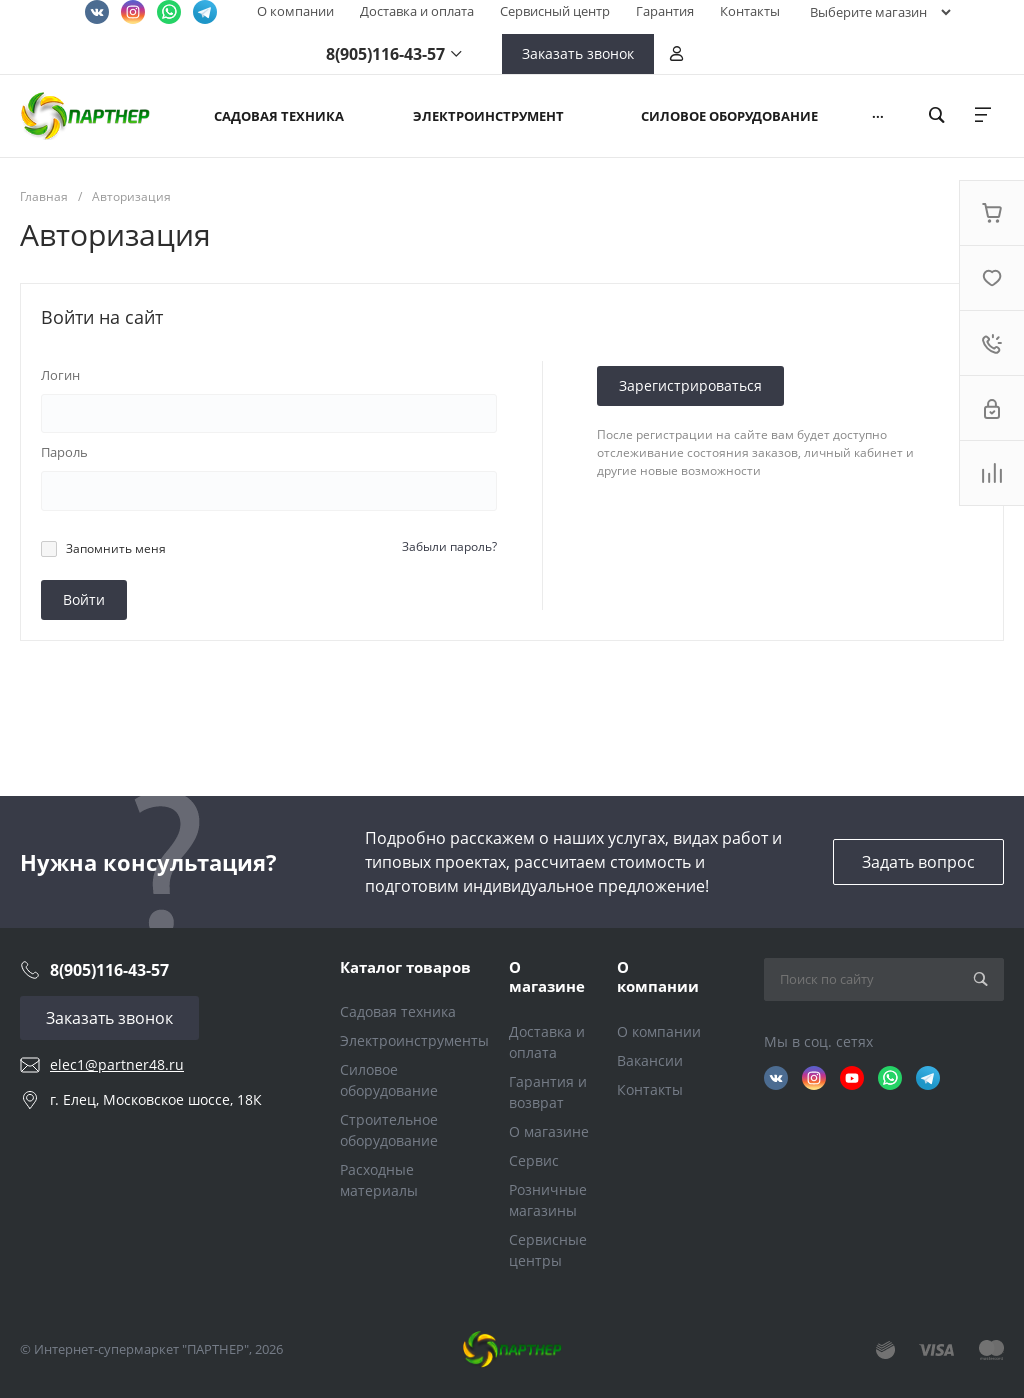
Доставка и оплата (417, 11)
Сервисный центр (555, 11)
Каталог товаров (405, 967)
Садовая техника (398, 1011)
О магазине (547, 977)
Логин (60, 375)
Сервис (534, 1160)
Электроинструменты (414, 1040)
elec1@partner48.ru (117, 1064)
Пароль (64, 452)
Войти (84, 599)
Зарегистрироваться (690, 385)
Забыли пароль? (449, 546)
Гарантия (665, 11)
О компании (295, 11)
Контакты (750, 11)
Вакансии (650, 1060)
